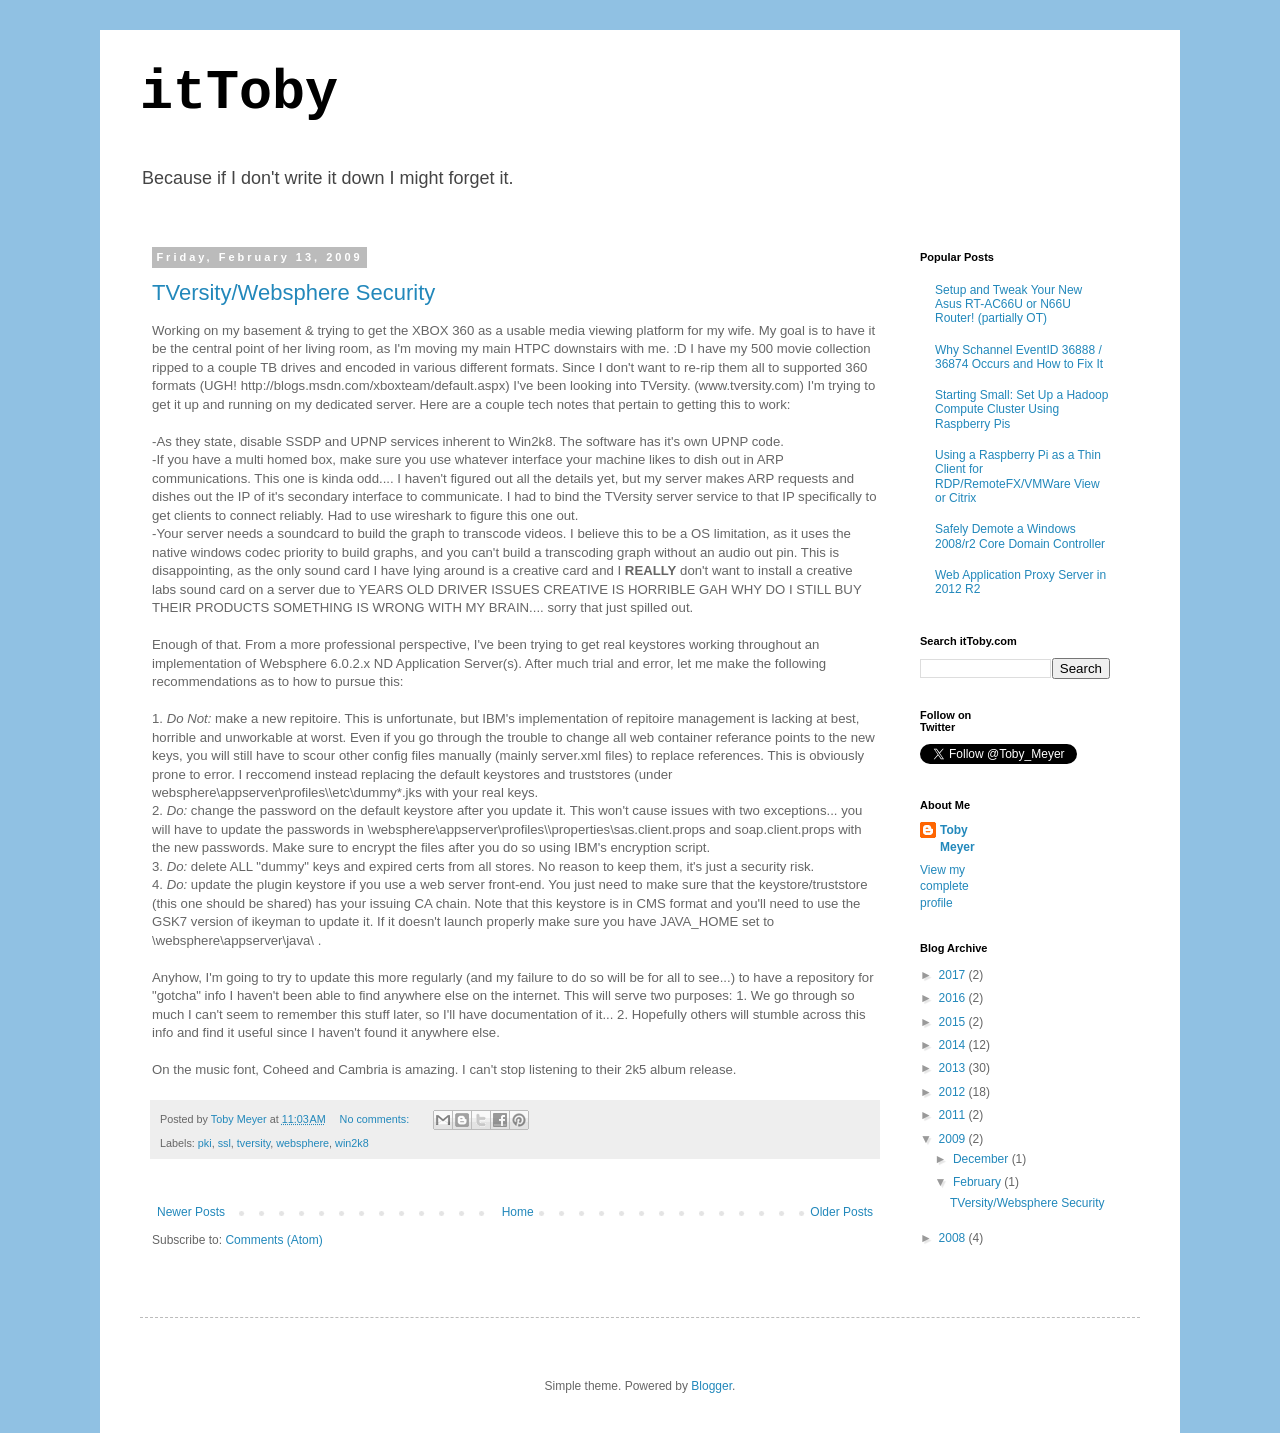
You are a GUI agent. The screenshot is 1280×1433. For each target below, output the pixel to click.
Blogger (711, 1386)
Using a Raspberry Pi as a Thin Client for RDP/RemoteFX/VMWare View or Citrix (1018, 476)
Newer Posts (191, 1212)
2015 (954, 1022)
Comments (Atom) (273, 1240)
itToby (239, 93)
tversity (253, 1143)
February (978, 1182)
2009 (954, 1139)
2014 (954, 1045)
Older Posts (841, 1212)
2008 (954, 1238)
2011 (954, 1115)
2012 (954, 1092)
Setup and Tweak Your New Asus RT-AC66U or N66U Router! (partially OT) (1008, 304)
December (982, 1159)
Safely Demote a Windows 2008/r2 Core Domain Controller (1020, 536)
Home (518, 1212)
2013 (954, 1068)
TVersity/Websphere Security (293, 292)
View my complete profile (944, 887)
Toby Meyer (957, 838)
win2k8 (352, 1143)
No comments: (376, 1119)
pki (205, 1143)
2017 (954, 975)
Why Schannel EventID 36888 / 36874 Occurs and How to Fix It (1019, 357)
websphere (302, 1143)
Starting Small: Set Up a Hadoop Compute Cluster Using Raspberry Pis (1021, 409)
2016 (954, 998)
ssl (224, 1143)
